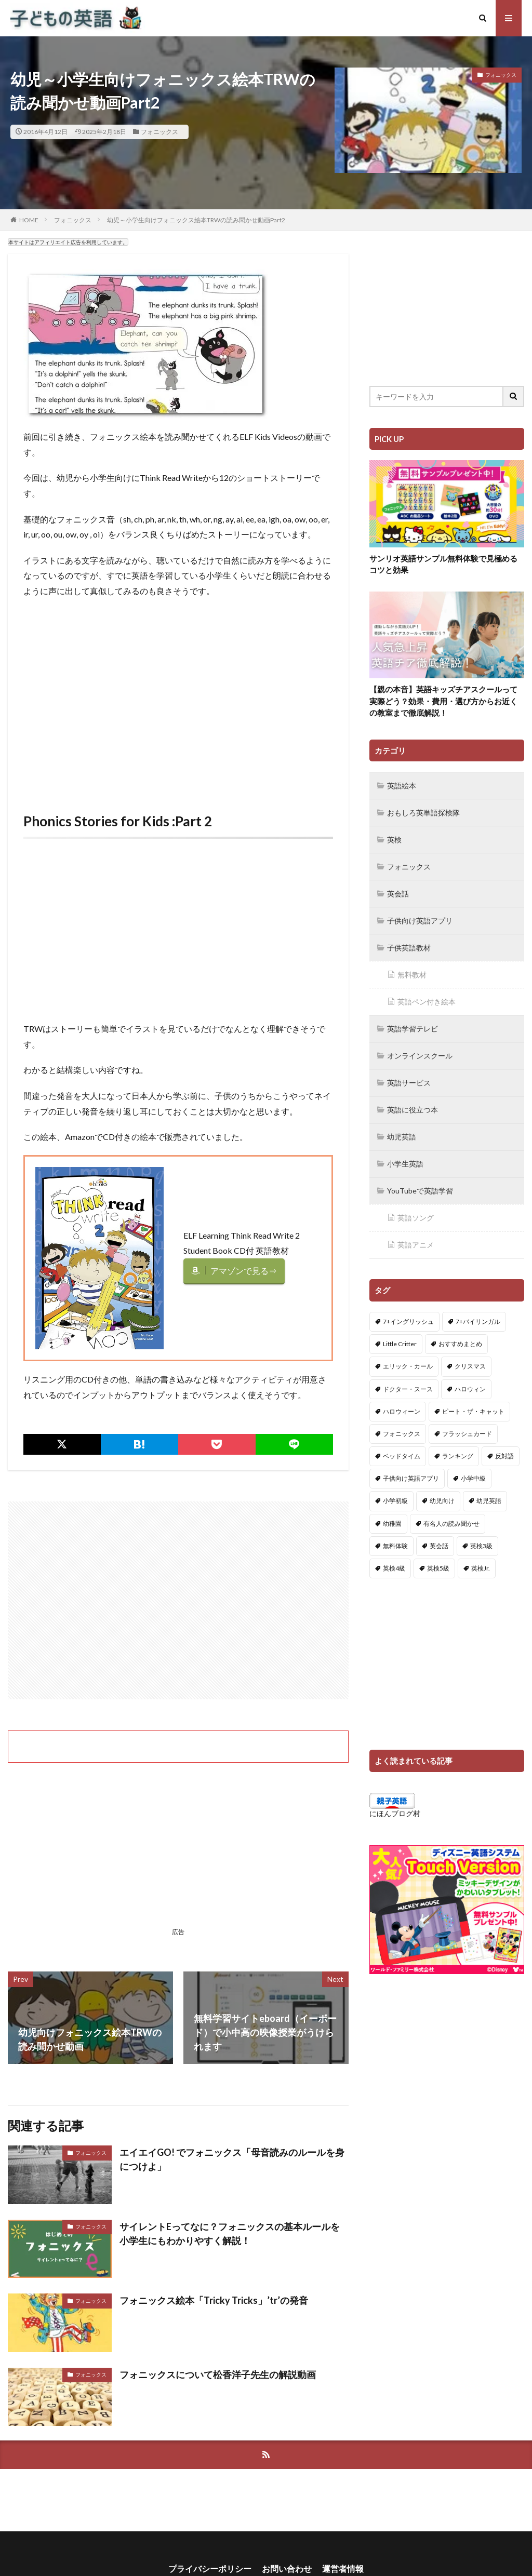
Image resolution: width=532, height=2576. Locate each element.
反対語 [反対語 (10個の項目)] (504, 1456)
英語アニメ (415, 1244)
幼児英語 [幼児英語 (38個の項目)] (488, 1501)
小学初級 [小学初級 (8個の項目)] (395, 1501)
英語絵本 (401, 785)
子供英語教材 (409, 947)
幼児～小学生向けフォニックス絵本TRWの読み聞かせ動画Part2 (196, 220)
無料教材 (412, 974)
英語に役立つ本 (412, 1109)
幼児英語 (401, 1136)
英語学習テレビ (412, 1028)
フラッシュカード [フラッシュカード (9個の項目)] (467, 1434)
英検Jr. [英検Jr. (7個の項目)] (480, 1568)
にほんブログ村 (394, 1813)
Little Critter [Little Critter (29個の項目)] (400, 1344)
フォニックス (159, 132)
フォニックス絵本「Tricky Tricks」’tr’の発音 (213, 2300)
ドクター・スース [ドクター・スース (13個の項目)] (408, 1389)
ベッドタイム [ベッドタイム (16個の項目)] (401, 1456)
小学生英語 (405, 1163)
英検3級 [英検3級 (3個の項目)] (481, 1546)
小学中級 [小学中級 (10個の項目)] (473, 1478)
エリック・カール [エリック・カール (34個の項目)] (408, 1366)
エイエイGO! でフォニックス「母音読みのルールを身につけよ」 (231, 2159)
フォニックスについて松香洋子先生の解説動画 (217, 2374)
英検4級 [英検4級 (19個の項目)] (394, 1568)
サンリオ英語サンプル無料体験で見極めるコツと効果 (443, 564)
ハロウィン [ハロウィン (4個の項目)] (470, 1389)
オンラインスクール (420, 1055)
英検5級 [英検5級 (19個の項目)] (438, 1568)
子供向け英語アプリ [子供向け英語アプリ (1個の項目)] (411, 1478)
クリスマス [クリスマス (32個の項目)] (470, 1366)
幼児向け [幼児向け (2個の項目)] (442, 1501)
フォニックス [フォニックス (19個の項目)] (401, 1434)
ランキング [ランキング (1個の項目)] (457, 1456)
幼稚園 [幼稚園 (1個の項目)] (392, 1523)
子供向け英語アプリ (420, 920)
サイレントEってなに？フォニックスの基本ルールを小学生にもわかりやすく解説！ (229, 2233)
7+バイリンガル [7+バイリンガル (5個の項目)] (478, 1321)
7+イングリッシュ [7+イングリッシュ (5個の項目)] (408, 1321)
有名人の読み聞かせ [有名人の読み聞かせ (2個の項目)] (451, 1523)
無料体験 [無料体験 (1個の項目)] (395, 1546)
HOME (28, 220)
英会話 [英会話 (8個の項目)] (439, 1546)
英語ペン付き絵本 (426, 1001)
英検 (394, 839)
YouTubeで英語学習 (420, 1190)
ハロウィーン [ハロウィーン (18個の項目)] (401, 1411)
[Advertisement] (178, 707)
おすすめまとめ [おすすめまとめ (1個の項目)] (460, 1344)
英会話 (398, 893)
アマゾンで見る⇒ (243, 1271)
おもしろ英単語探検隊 (423, 812)
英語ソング (415, 1217)
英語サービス (409, 1082)
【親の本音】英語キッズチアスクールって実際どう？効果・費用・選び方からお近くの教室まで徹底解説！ (443, 701)
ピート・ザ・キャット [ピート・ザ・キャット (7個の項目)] (473, 1411)
